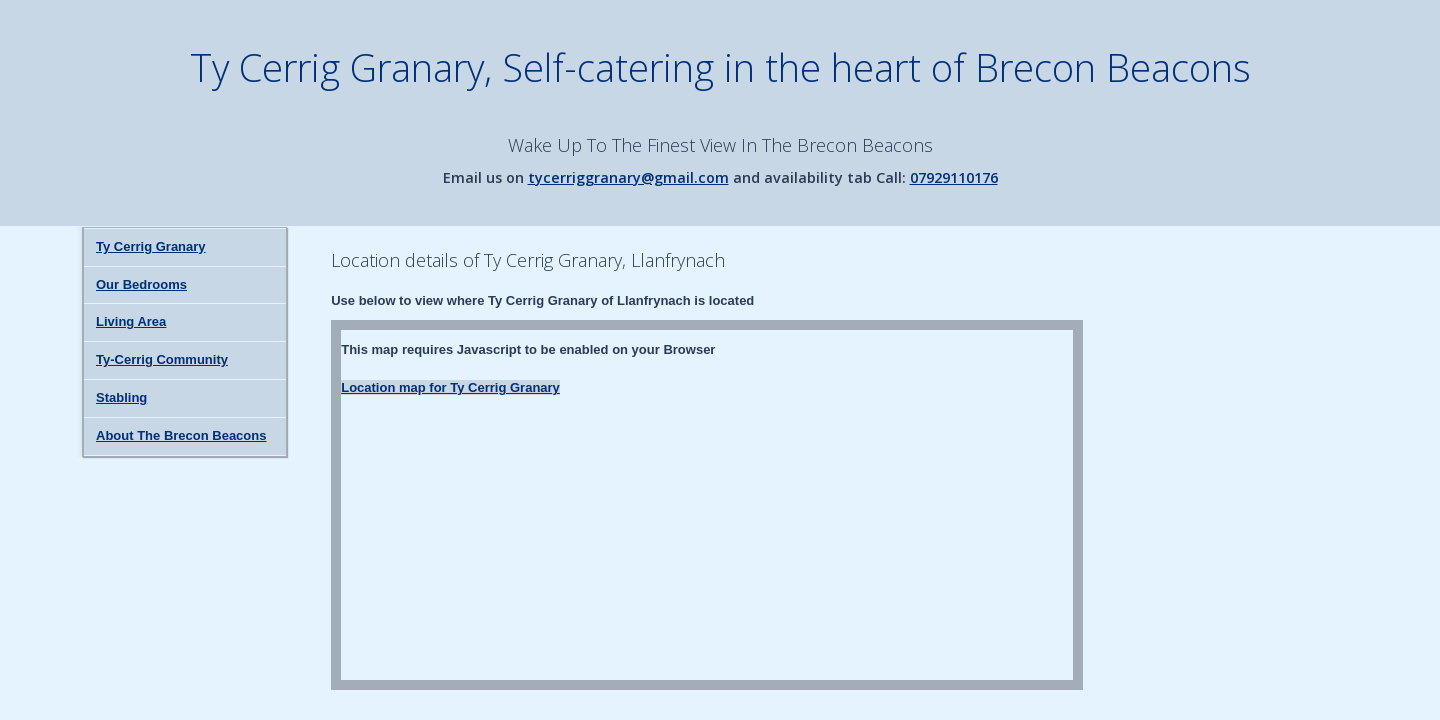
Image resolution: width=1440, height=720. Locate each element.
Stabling (121, 397)
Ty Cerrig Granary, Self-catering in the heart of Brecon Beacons (720, 67)
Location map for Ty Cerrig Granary (450, 387)
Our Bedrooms (141, 284)
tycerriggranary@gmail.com (628, 177)
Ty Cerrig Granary (151, 246)
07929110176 (954, 177)
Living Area (131, 321)
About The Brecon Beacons (181, 435)
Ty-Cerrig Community (162, 359)
